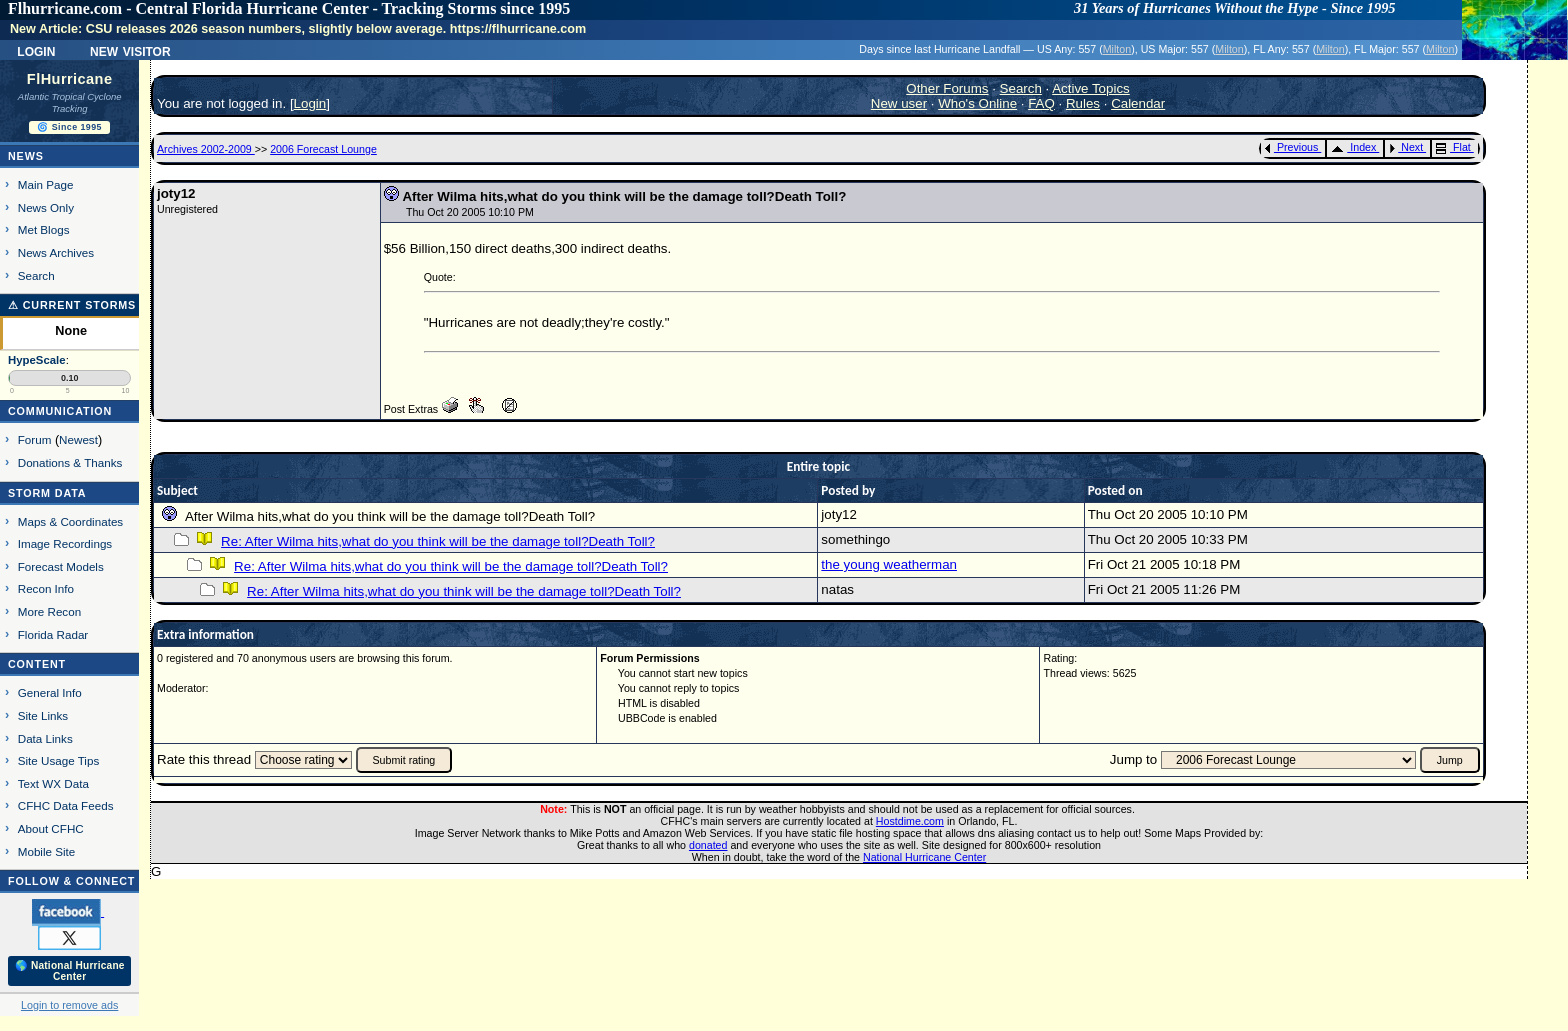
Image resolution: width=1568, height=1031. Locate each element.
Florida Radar (53, 634)
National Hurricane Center (924, 857)
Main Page (46, 184)
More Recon (49, 611)
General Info (50, 692)
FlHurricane (70, 79)
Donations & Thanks (70, 462)
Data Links (45, 738)
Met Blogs (44, 229)
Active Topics (1091, 88)
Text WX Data (53, 783)
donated (708, 845)
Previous (1291, 147)
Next (1406, 147)
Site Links (43, 715)
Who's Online (977, 103)
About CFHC (51, 828)
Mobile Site (47, 851)
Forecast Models (61, 566)
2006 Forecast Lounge (323, 149)
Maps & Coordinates (70, 521)
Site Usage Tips (59, 760)
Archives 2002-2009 (206, 149)
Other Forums (947, 88)
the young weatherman (889, 564)
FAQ (1041, 103)
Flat (1453, 147)
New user (899, 103)
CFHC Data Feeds (66, 805)
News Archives (56, 252)
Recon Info (46, 588)
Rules (1083, 103)
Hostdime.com (910, 821)
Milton (1117, 49)
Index (1353, 147)
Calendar (1138, 103)
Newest (78, 439)
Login (36, 50)
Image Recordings (65, 543)
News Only (46, 207)
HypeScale (37, 360)
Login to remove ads (69, 1005)
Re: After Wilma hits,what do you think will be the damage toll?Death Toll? (438, 541)
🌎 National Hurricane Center (70, 971)
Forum (35, 439)
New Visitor (130, 50)
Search (36, 275)
